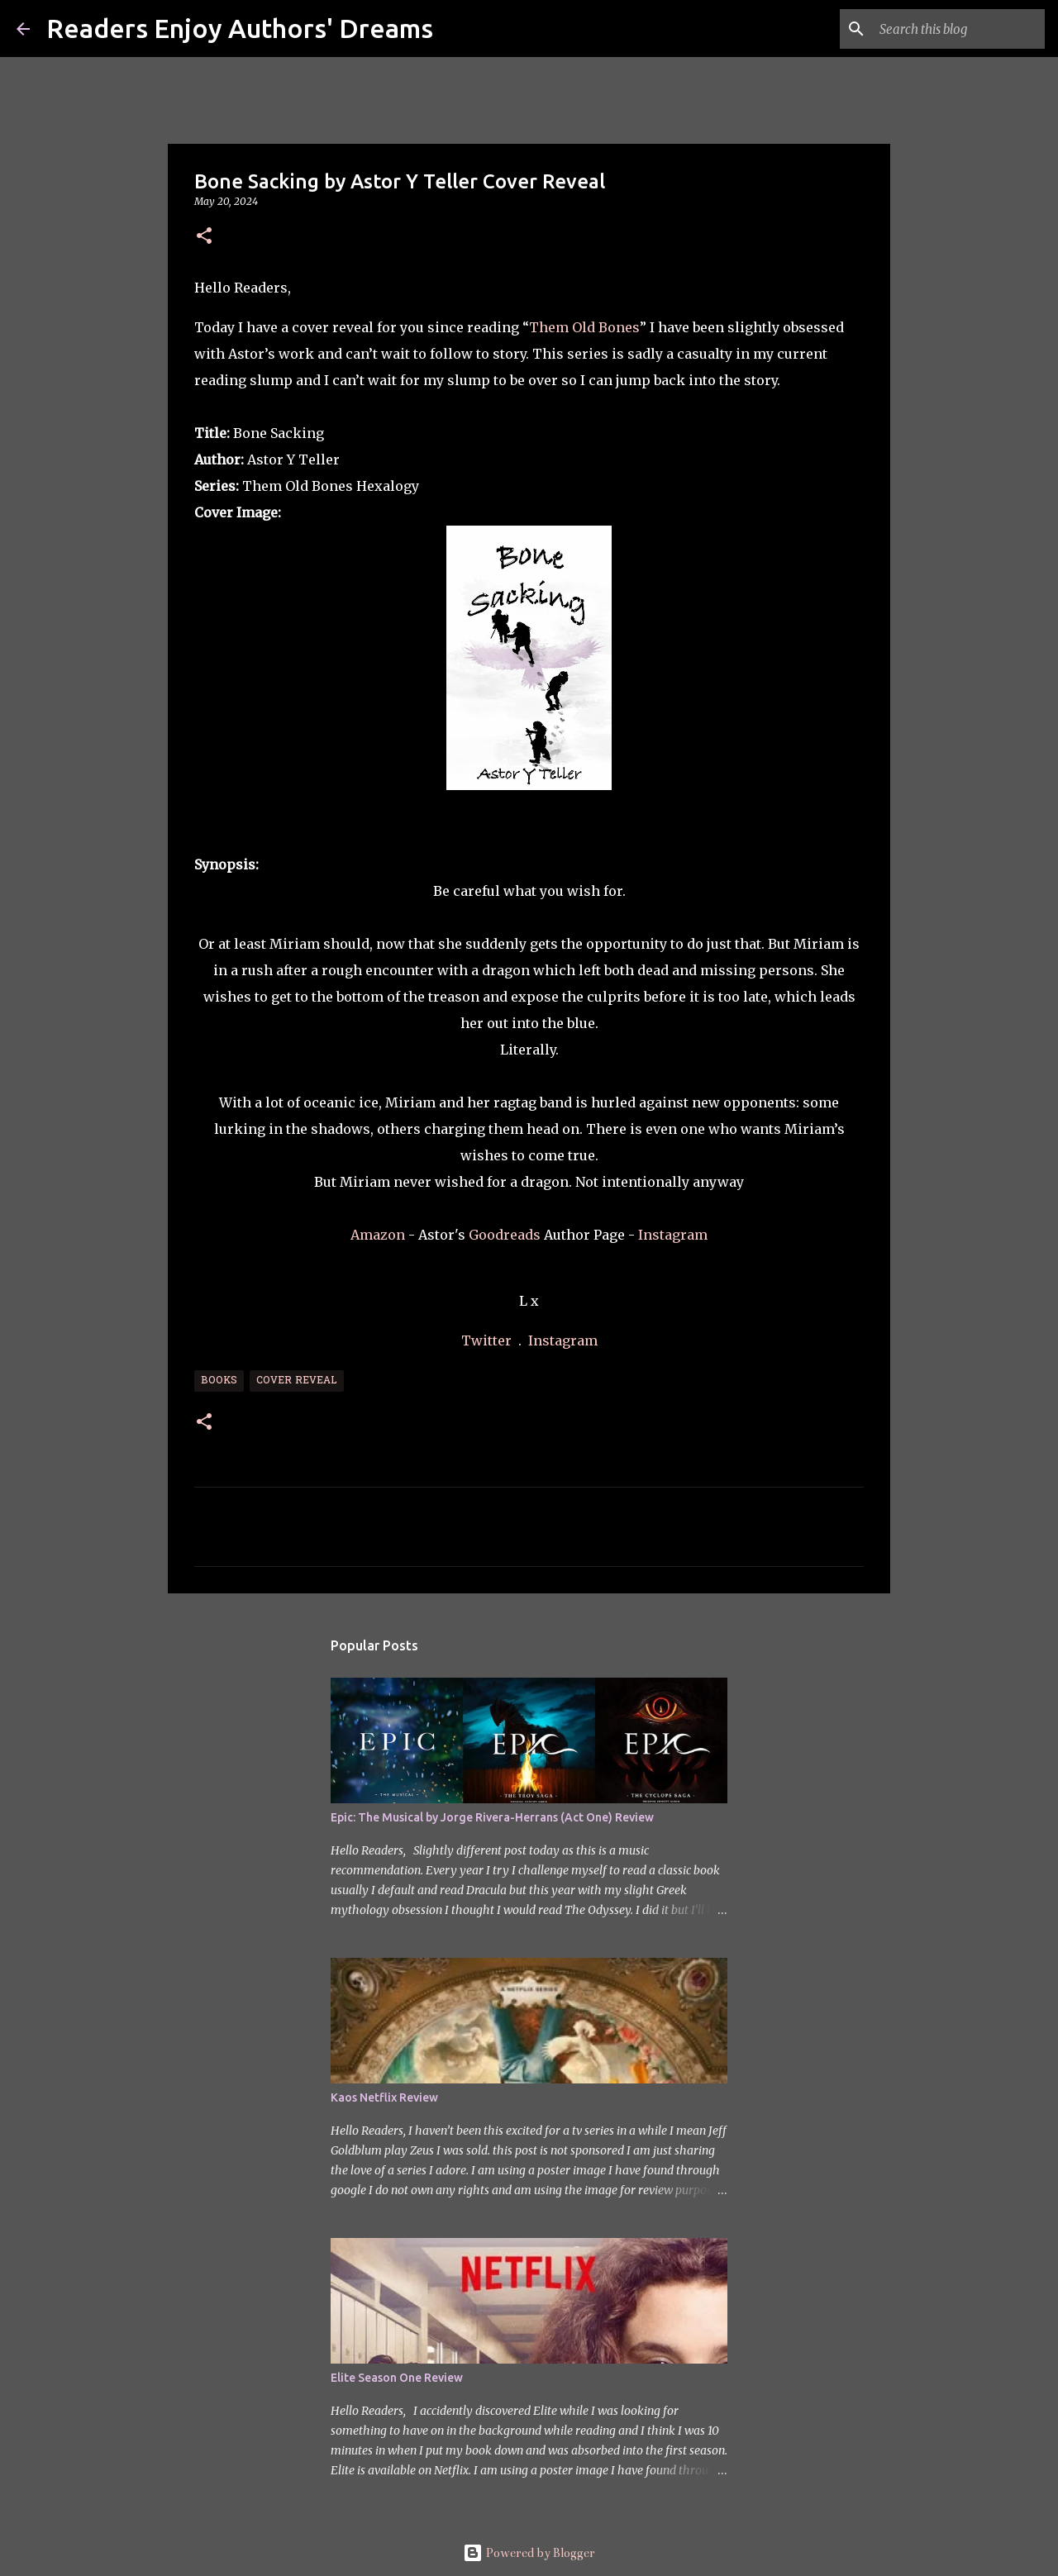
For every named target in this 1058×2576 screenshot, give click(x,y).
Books (219, 1381)
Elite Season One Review (397, 2377)
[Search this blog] (958, 29)
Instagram (673, 1234)
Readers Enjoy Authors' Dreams (239, 28)
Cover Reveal (296, 1381)
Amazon (377, 1234)
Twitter (488, 1340)
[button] (204, 237)
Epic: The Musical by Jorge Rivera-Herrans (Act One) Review (492, 1817)
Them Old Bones (584, 327)
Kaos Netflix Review (384, 2097)
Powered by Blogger (529, 2552)
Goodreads (506, 1234)
